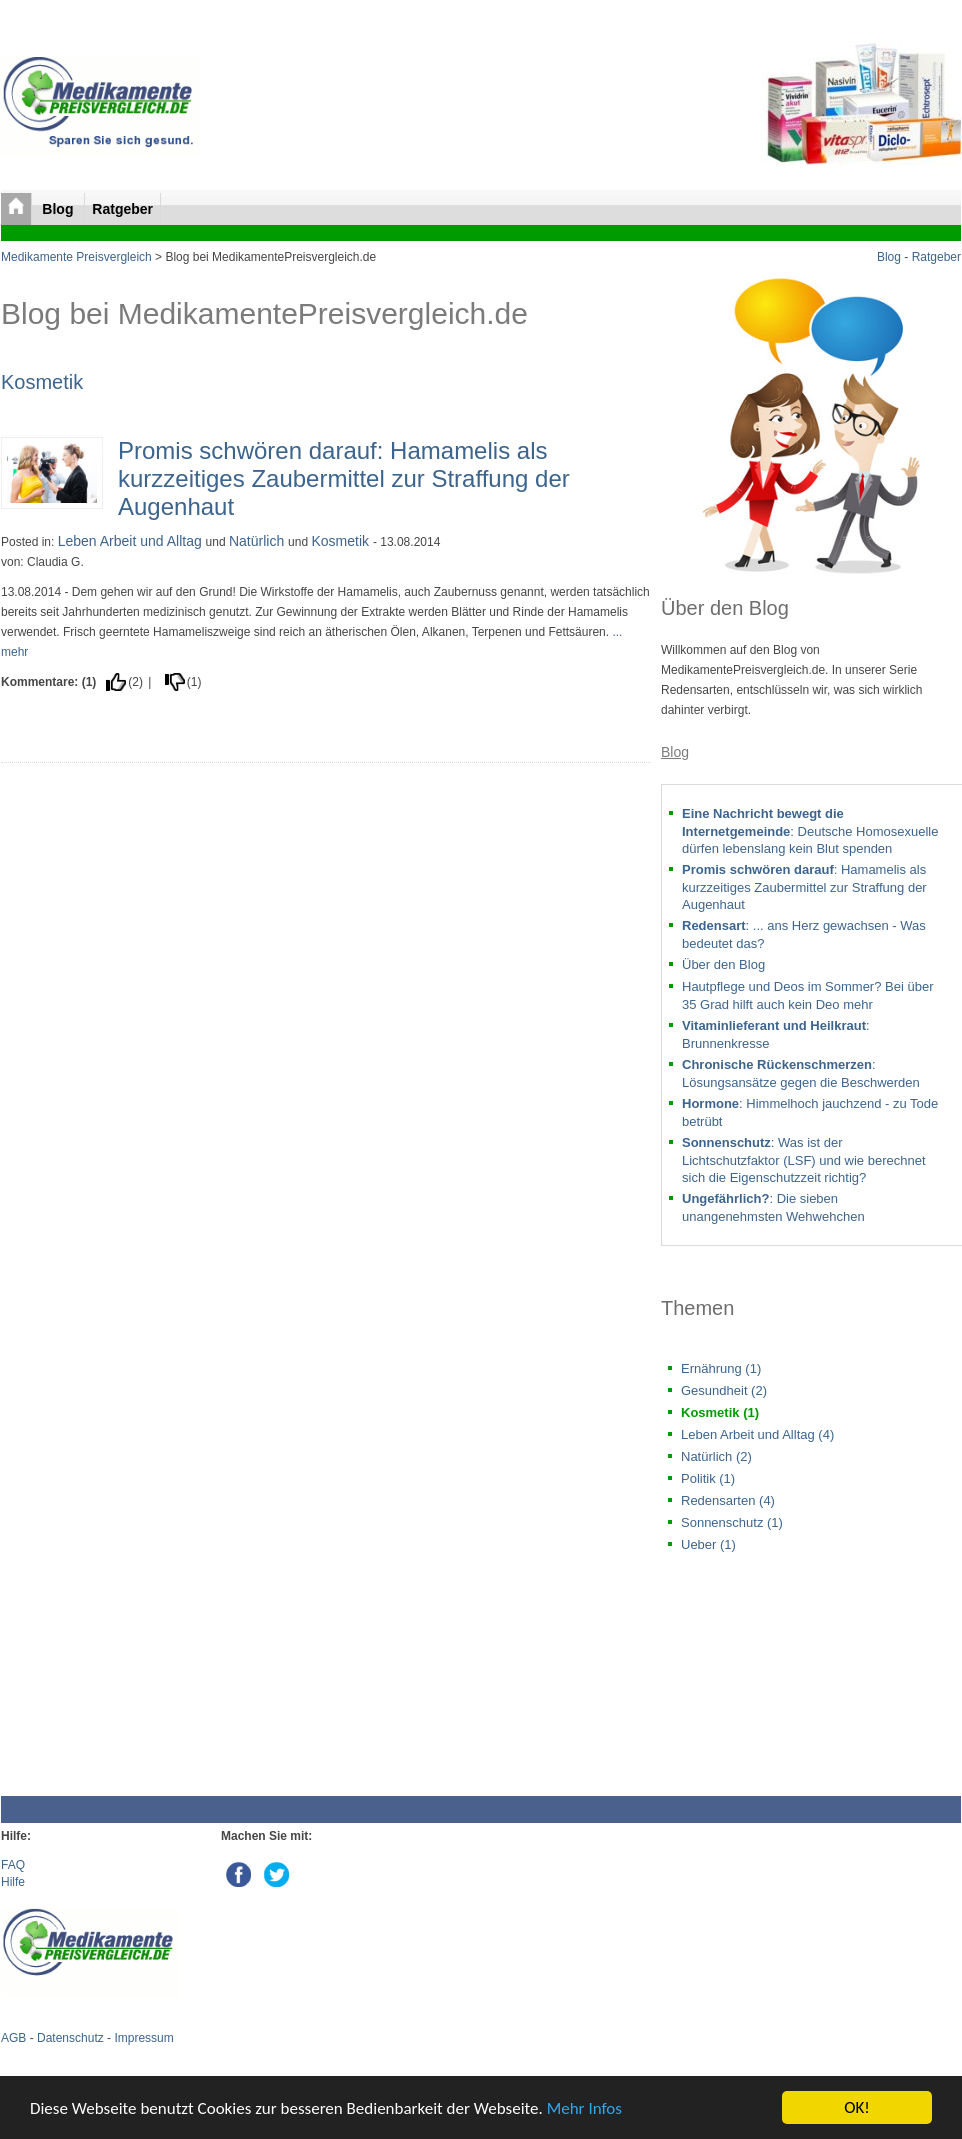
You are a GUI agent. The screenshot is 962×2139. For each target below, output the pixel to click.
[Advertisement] (326, 1636)
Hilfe (13, 1882)
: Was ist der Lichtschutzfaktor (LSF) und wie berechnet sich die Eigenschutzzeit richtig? (804, 1160)
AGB (13, 2038)
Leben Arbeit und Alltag (132, 541)
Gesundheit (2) (724, 1390)
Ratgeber (122, 209)
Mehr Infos (584, 2108)
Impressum (143, 2038)
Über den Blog (723, 964)
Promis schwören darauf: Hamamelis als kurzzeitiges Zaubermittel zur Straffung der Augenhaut (344, 478)
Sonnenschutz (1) (732, 1522)
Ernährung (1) (721, 1368)
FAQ (13, 1865)
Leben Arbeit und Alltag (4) (757, 1434)
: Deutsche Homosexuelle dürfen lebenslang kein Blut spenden (810, 831)
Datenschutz (70, 2038)
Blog (59, 209)
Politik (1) (708, 1478)
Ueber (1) (708, 1544)
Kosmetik (42, 382)
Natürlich (258, 541)
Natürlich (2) (716, 1456)
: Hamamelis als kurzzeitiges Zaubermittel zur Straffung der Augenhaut (804, 887)
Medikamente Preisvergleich (76, 257)
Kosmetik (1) (720, 1412)
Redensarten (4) (728, 1500)
